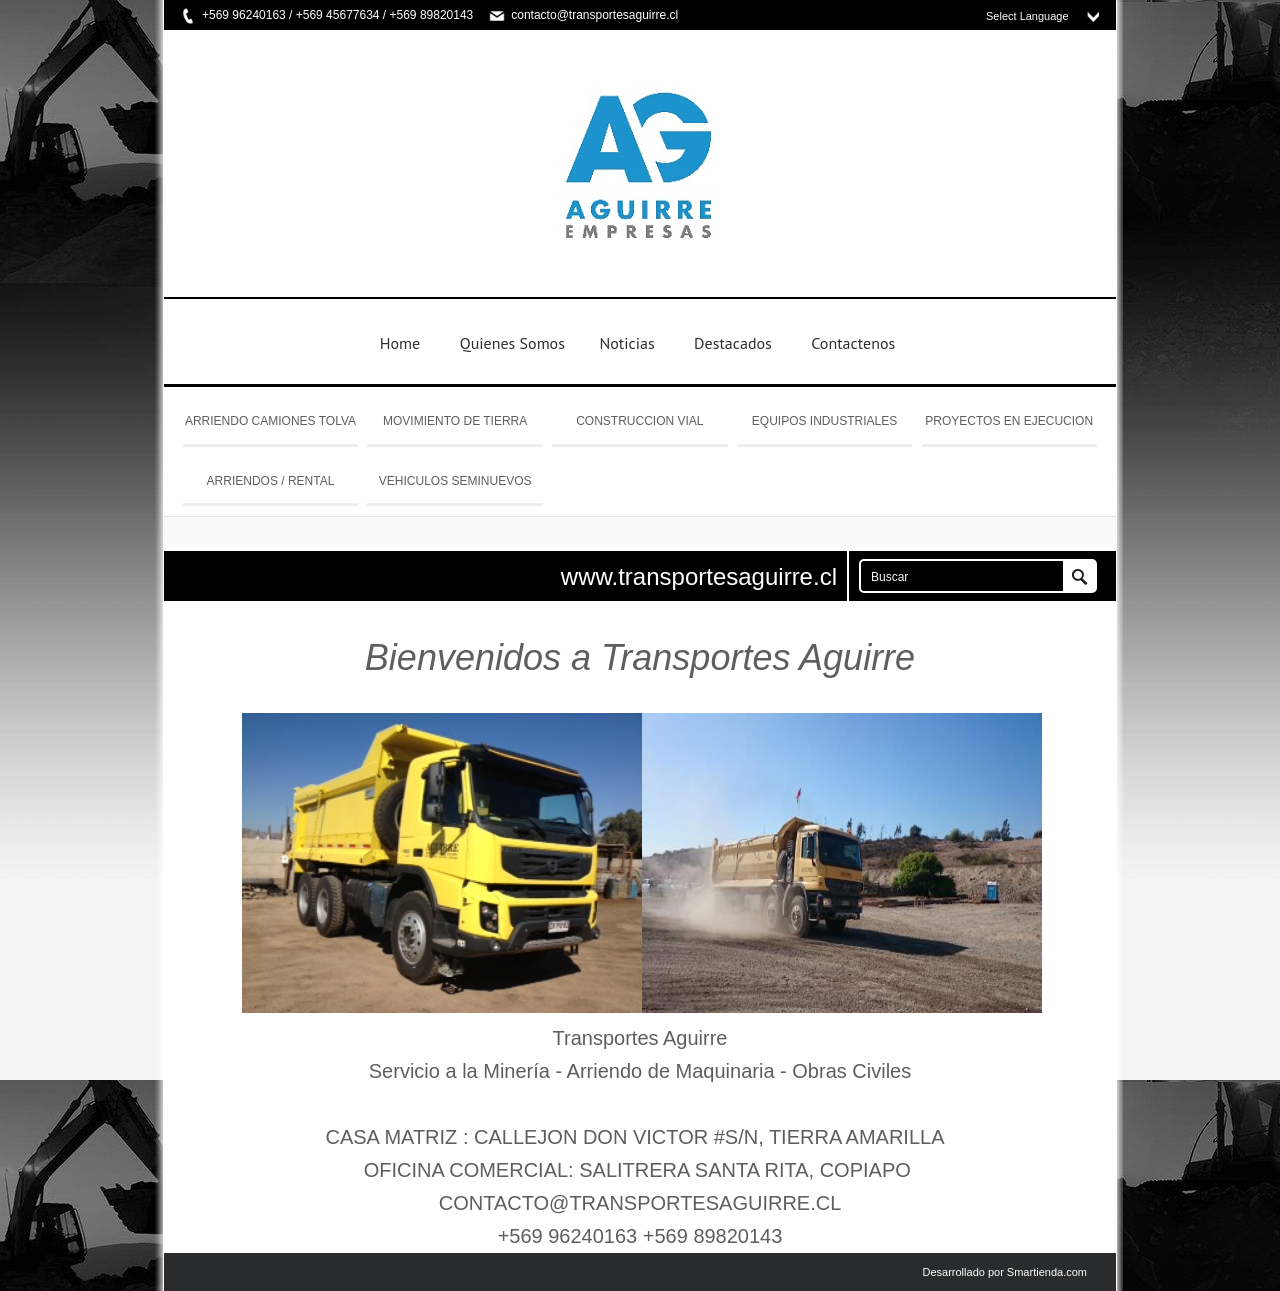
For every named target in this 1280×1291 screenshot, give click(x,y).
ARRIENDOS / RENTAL (271, 481)
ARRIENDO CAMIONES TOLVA (270, 421)
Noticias (626, 343)
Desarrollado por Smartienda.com (1005, 1272)
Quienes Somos (512, 343)
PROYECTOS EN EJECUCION (1009, 421)
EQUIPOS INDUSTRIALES (824, 421)
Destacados (733, 343)
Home (400, 343)
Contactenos (853, 343)
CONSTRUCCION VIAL (639, 421)
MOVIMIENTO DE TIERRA (455, 421)
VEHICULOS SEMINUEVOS (455, 481)
